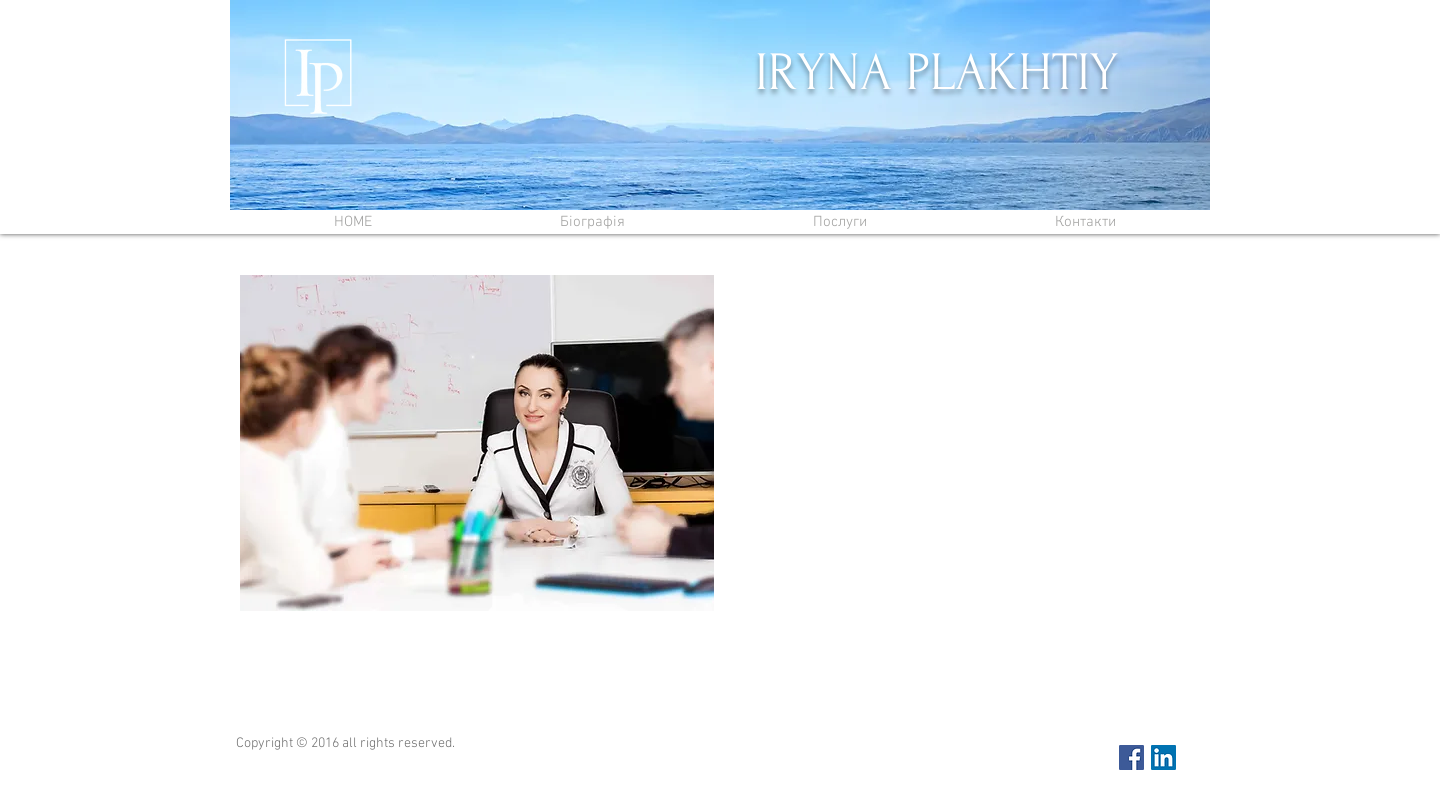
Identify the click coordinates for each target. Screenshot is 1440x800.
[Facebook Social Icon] (1131, 757)
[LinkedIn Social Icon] (1163, 757)
